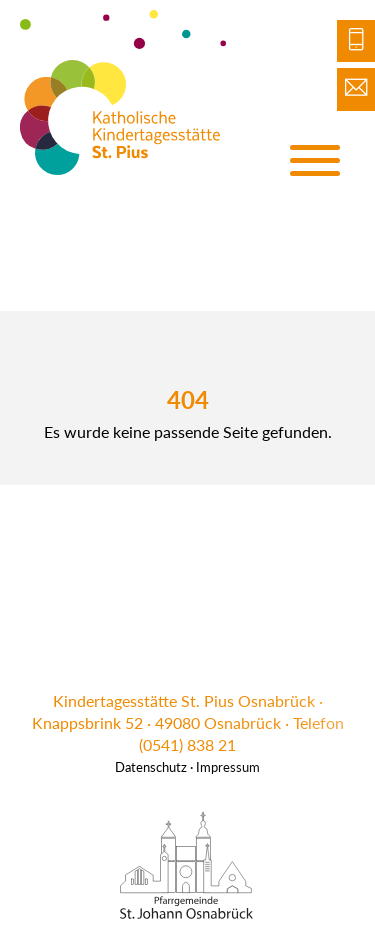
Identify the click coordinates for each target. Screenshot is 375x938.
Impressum (228, 767)
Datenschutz (151, 767)
